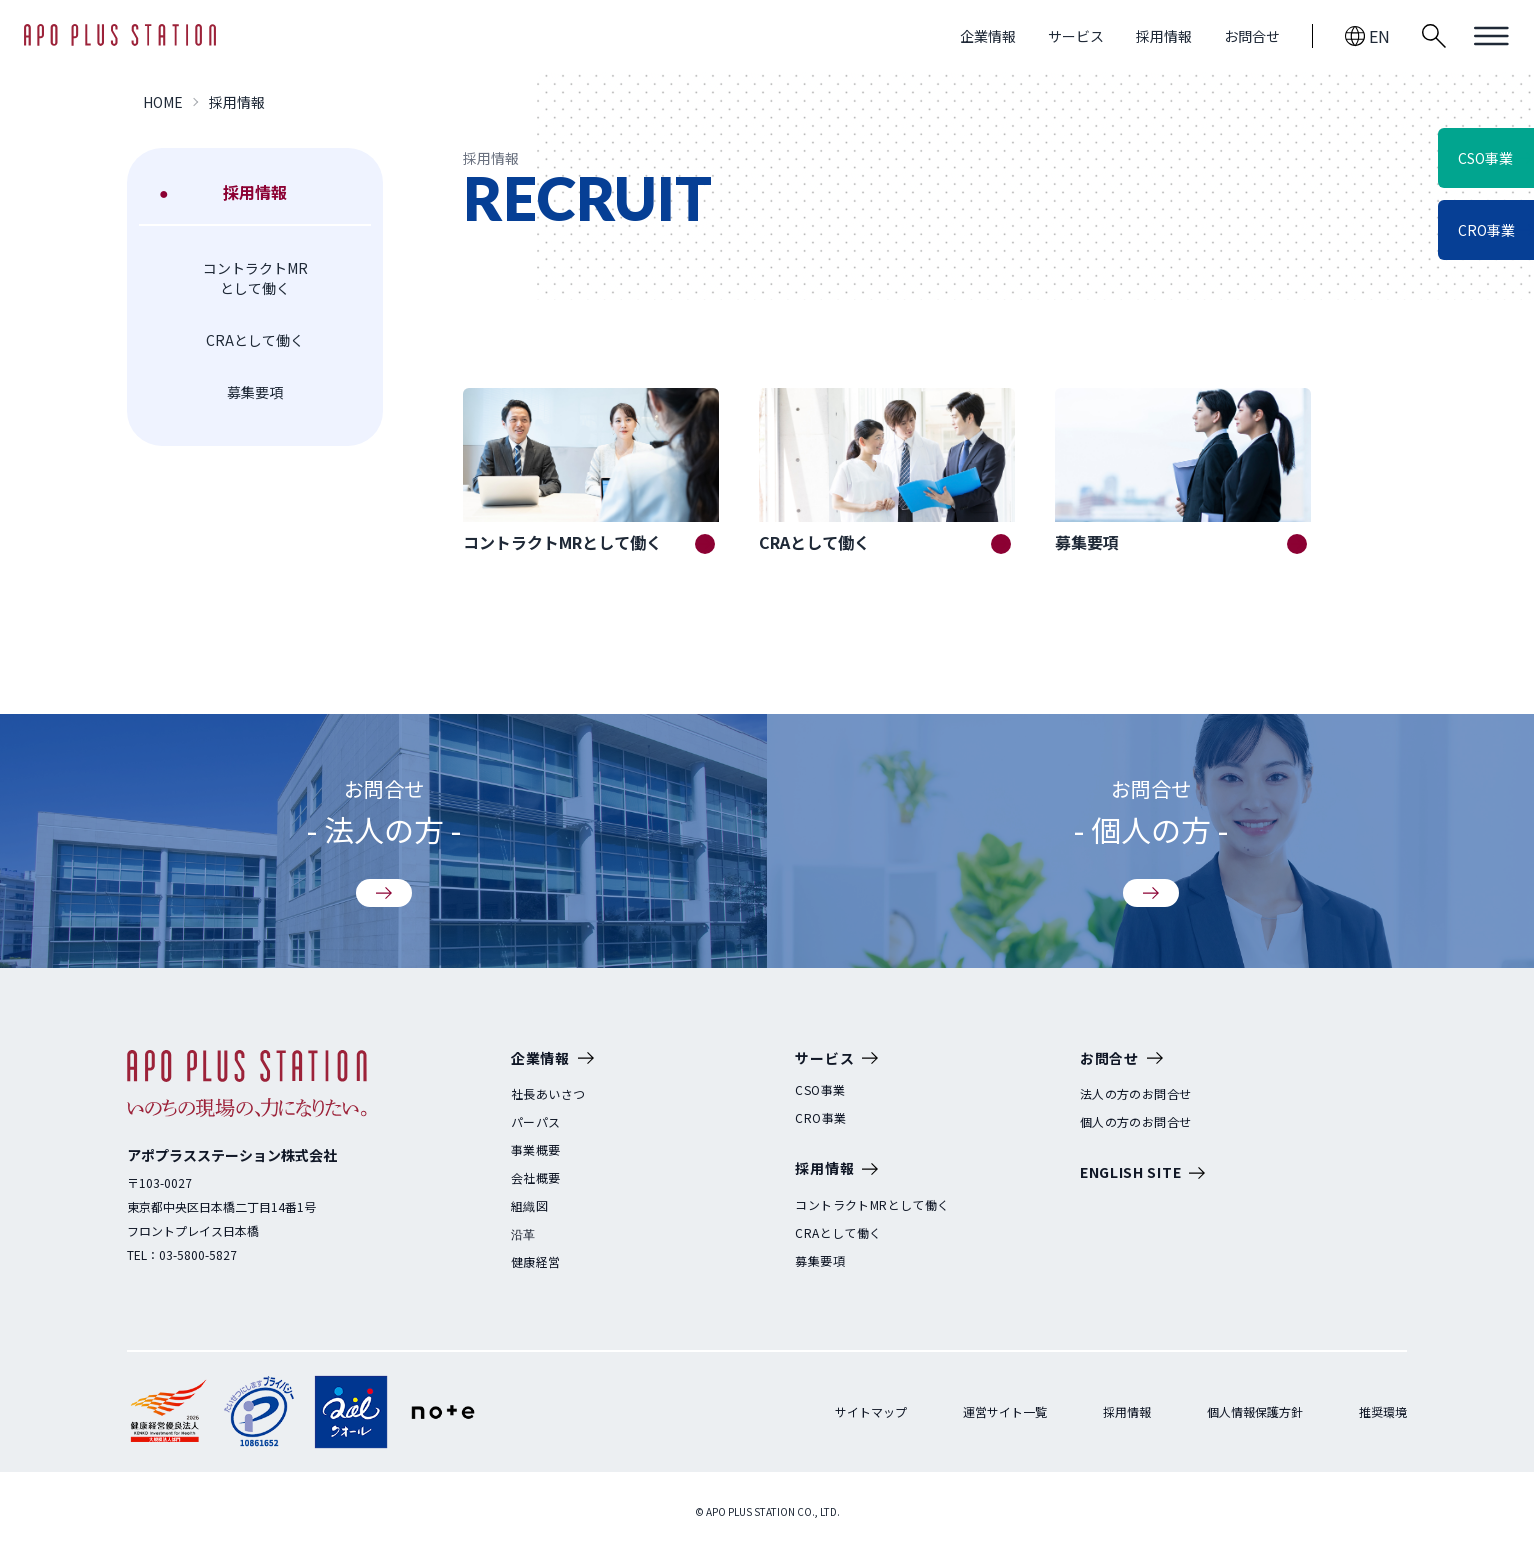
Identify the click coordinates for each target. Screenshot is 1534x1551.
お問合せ (1252, 36)
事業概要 (536, 1150)
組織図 (529, 1206)
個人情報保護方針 (1255, 1411)
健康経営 (536, 1262)
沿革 (523, 1234)
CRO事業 (820, 1118)
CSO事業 (820, 1090)
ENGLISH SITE (1142, 1173)
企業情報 (988, 36)
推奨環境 (1383, 1411)
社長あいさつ (548, 1094)
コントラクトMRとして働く (255, 278)
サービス (1076, 36)
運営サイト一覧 (1005, 1411)
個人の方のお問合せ (1136, 1122)
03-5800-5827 (198, 1254)
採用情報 (1164, 36)
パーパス (536, 1122)
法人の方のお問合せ (1136, 1094)
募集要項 (255, 392)
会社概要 (536, 1178)
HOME (163, 102)
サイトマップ (871, 1411)
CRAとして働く (255, 340)
